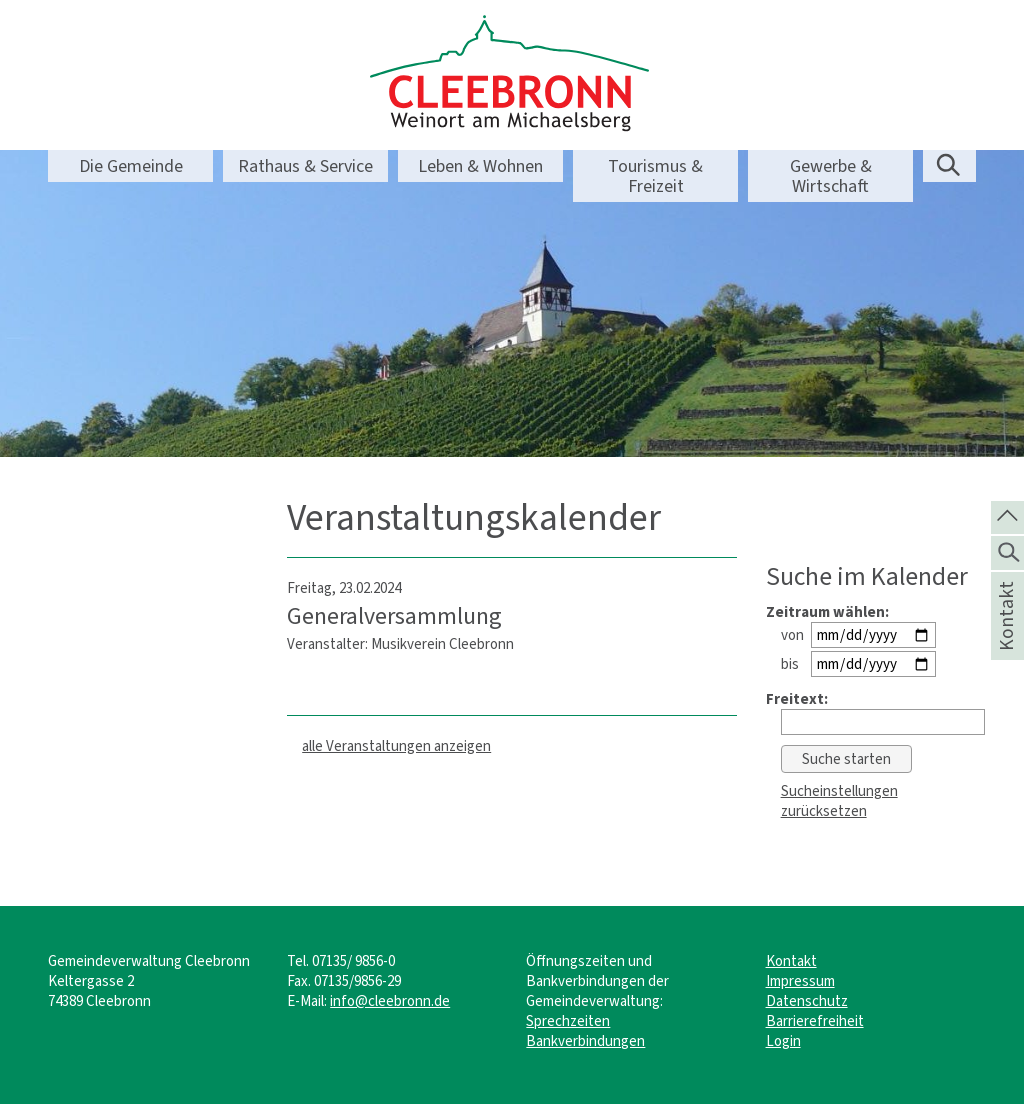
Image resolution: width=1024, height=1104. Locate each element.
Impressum (800, 981)
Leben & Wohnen (480, 166)
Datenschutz (807, 1001)
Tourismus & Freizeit (655, 176)
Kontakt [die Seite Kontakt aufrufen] (1006, 642)
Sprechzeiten (568, 1021)
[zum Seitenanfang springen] (1007, 516)
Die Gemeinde (131, 166)
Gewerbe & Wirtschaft (831, 176)
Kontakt (791, 961)
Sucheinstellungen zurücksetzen (839, 801)
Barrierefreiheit (815, 1021)
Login (783, 1041)
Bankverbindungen (585, 1041)
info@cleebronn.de (390, 1001)
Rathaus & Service (305, 166)
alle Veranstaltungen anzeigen (396, 746)
